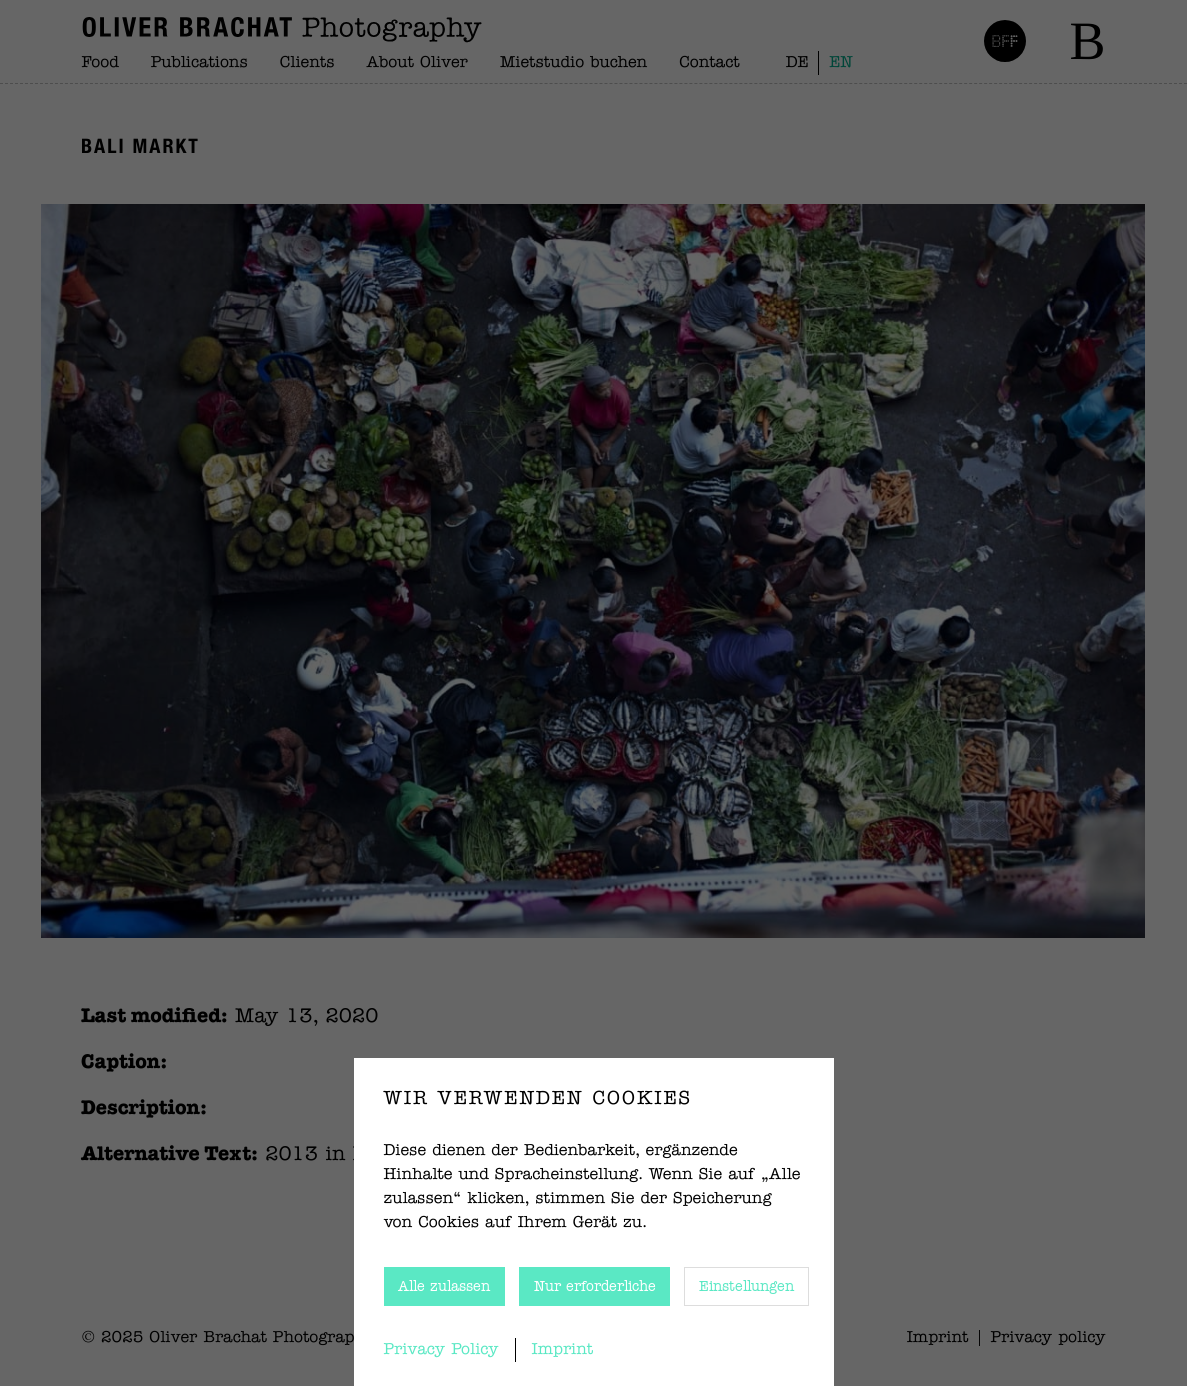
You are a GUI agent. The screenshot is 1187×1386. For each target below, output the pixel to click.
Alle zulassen (444, 1287)
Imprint (563, 1350)
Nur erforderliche (595, 1287)
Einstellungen (746, 1287)
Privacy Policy (441, 1350)
